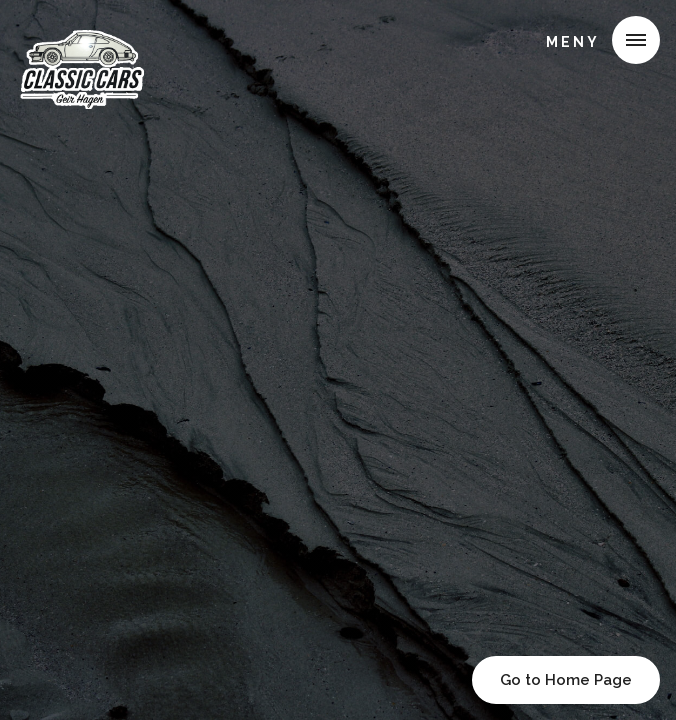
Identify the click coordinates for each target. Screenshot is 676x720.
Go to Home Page (566, 680)
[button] (595, 40)
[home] (87, 44)
